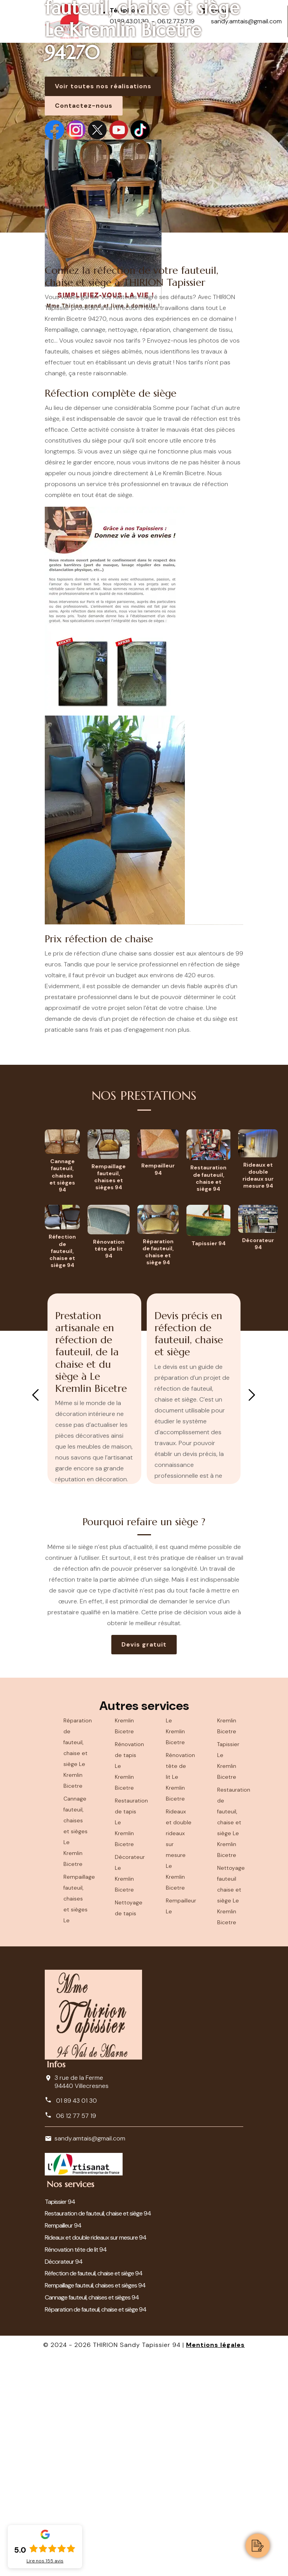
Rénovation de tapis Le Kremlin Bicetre (128, 1766)
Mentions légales (215, 2345)
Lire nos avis (44, 2561)
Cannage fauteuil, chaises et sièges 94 (92, 2297)
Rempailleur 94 (63, 2225)
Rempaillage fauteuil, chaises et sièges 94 (95, 2285)
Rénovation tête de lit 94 (76, 2249)
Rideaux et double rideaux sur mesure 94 (95, 2237)
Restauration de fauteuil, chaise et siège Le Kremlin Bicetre (230, 1822)
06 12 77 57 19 (70, 2115)
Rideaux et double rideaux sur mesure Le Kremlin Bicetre (178, 1849)
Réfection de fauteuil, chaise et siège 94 (93, 2273)
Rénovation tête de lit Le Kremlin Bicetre (179, 1777)
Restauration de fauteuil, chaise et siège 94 (98, 2213)
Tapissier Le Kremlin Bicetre (228, 1760)
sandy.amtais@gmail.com (89, 2138)
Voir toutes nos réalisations (103, 86)
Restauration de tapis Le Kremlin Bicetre (128, 1822)
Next (252, 1395)
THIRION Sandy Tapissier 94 (137, 2345)
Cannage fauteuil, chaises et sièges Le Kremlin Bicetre (75, 1831)
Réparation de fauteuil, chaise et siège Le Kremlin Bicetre (76, 1753)
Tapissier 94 (60, 2202)
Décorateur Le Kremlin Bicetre (128, 1873)
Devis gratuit (144, 1644)
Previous (35, 1395)
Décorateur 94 (64, 2262)
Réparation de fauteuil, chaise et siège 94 (95, 2309)
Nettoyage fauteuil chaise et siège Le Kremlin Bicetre (230, 1895)
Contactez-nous (83, 106)
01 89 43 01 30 (71, 2100)
